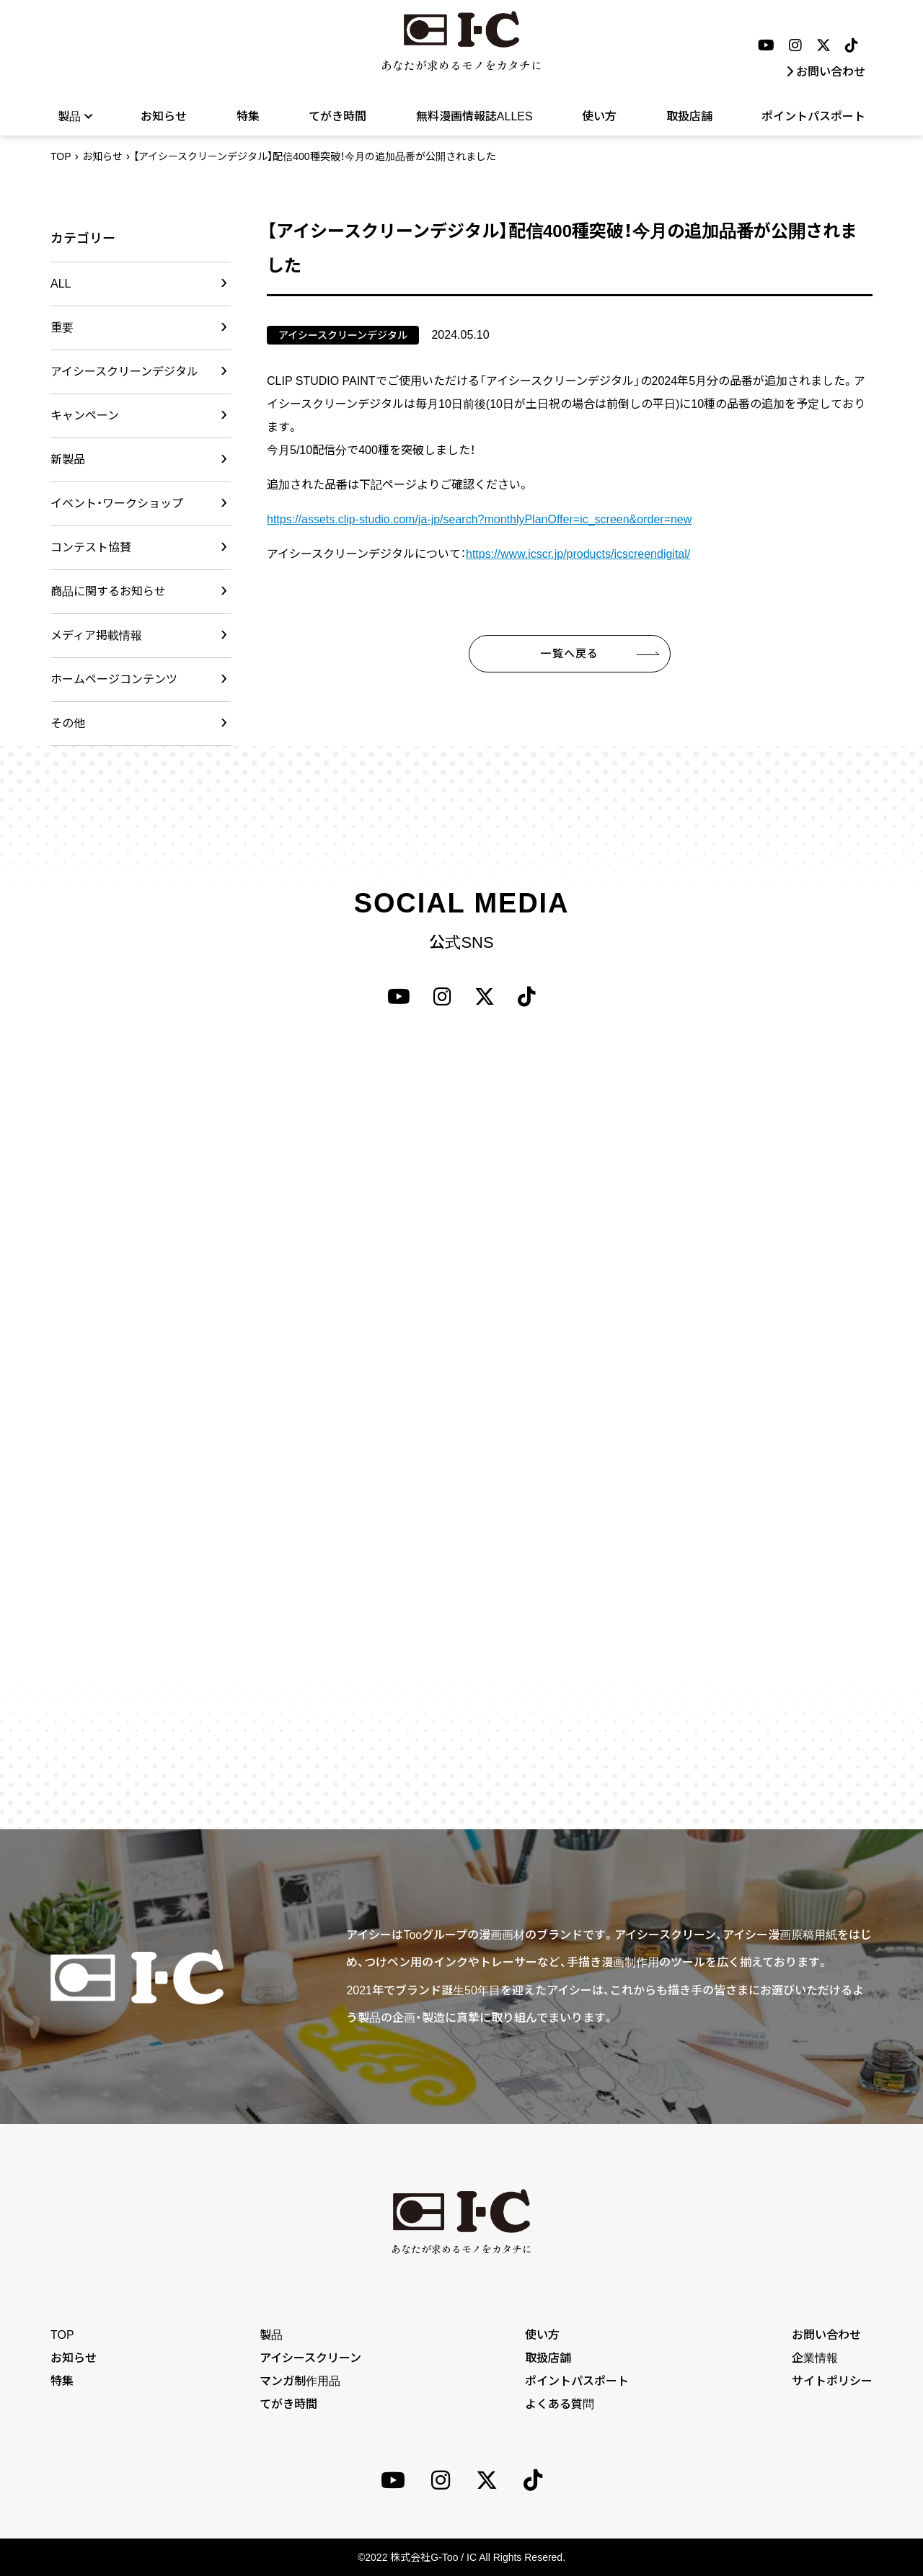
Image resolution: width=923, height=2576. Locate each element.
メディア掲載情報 (96, 635)
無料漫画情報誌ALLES (474, 116)
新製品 (67, 459)
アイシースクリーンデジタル (124, 371)
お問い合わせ (825, 72)
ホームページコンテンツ (113, 679)
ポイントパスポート (813, 116)
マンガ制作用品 (300, 2381)
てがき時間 (337, 116)
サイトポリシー (832, 2381)
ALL (60, 283)
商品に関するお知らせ (108, 591)
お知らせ (164, 116)
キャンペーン (84, 415)
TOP (60, 156)
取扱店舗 (689, 116)
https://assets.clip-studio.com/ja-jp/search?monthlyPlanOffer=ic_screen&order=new (479, 519)
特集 (248, 116)
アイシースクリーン (310, 2358)
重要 (62, 327)
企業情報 (815, 2358)
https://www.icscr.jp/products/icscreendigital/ (578, 554)
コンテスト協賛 (90, 547)
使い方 (599, 116)
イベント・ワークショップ (116, 503)
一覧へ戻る (569, 653)
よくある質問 (559, 2404)
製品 (75, 116)
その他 (67, 723)
